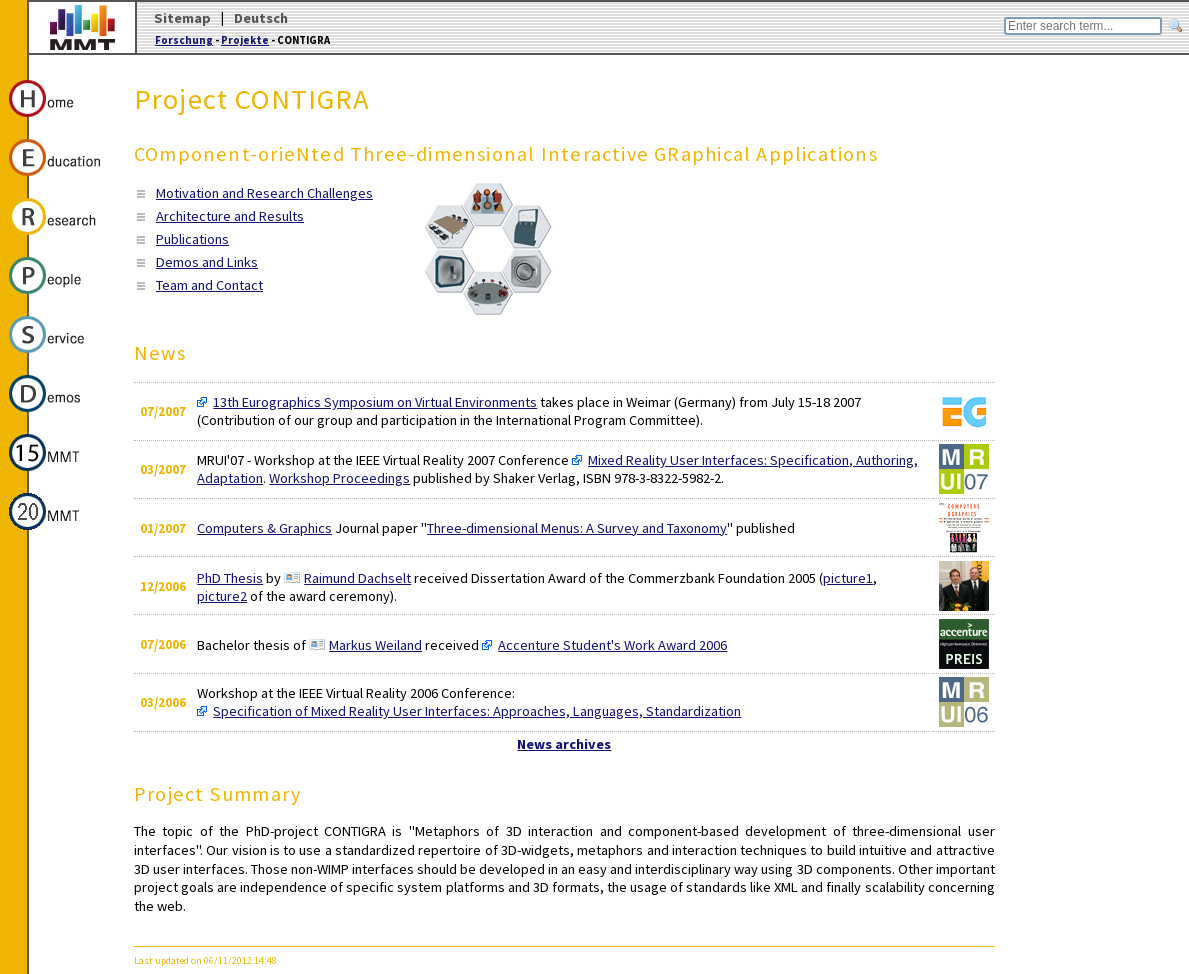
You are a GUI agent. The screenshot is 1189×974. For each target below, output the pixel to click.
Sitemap (182, 18)
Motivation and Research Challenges (264, 193)
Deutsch (261, 18)
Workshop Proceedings (339, 478)
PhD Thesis (230, 578)
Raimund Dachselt (357, 578)
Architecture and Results (230, 216)
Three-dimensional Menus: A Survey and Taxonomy (577, 528)
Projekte (245, 40)
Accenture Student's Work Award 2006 (612, 645)
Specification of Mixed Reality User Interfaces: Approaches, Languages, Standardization (477, 711)
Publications (192, 239)
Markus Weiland (375, 645)
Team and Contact (209, 285)
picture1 (848, 578)
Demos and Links (207, 262)
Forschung (184, 40)
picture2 (222, 596)
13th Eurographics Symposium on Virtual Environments (375, 402)
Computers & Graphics (264, 528)
